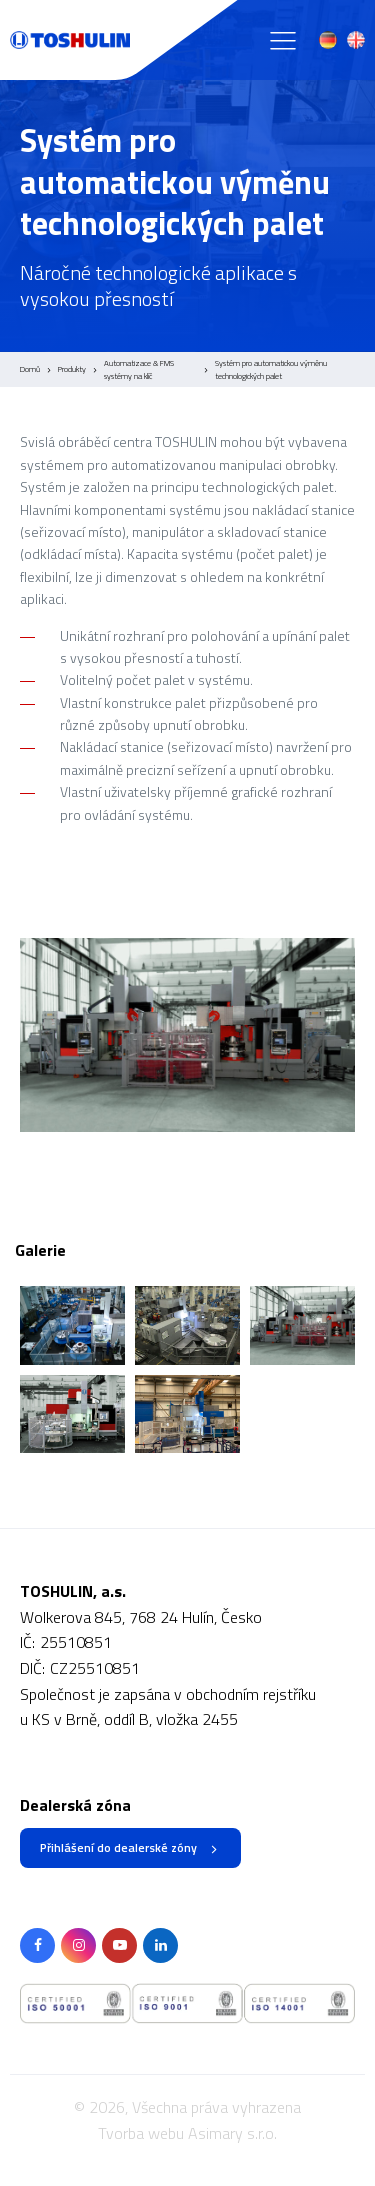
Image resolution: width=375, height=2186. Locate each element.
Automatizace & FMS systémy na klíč (139, 369)
